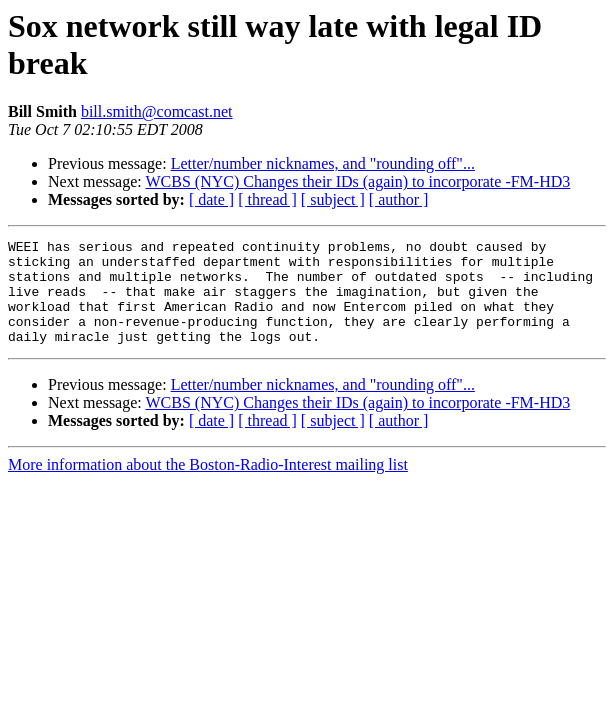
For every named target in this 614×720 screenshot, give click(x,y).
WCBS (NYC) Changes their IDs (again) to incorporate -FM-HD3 (357, 181)
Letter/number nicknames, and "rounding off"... (323, 163)
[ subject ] (333, 199)
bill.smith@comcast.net (157, 111)
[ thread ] (267, 199)
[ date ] (211, 199)
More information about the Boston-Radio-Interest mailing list (208, 485)
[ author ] (399, 199)
